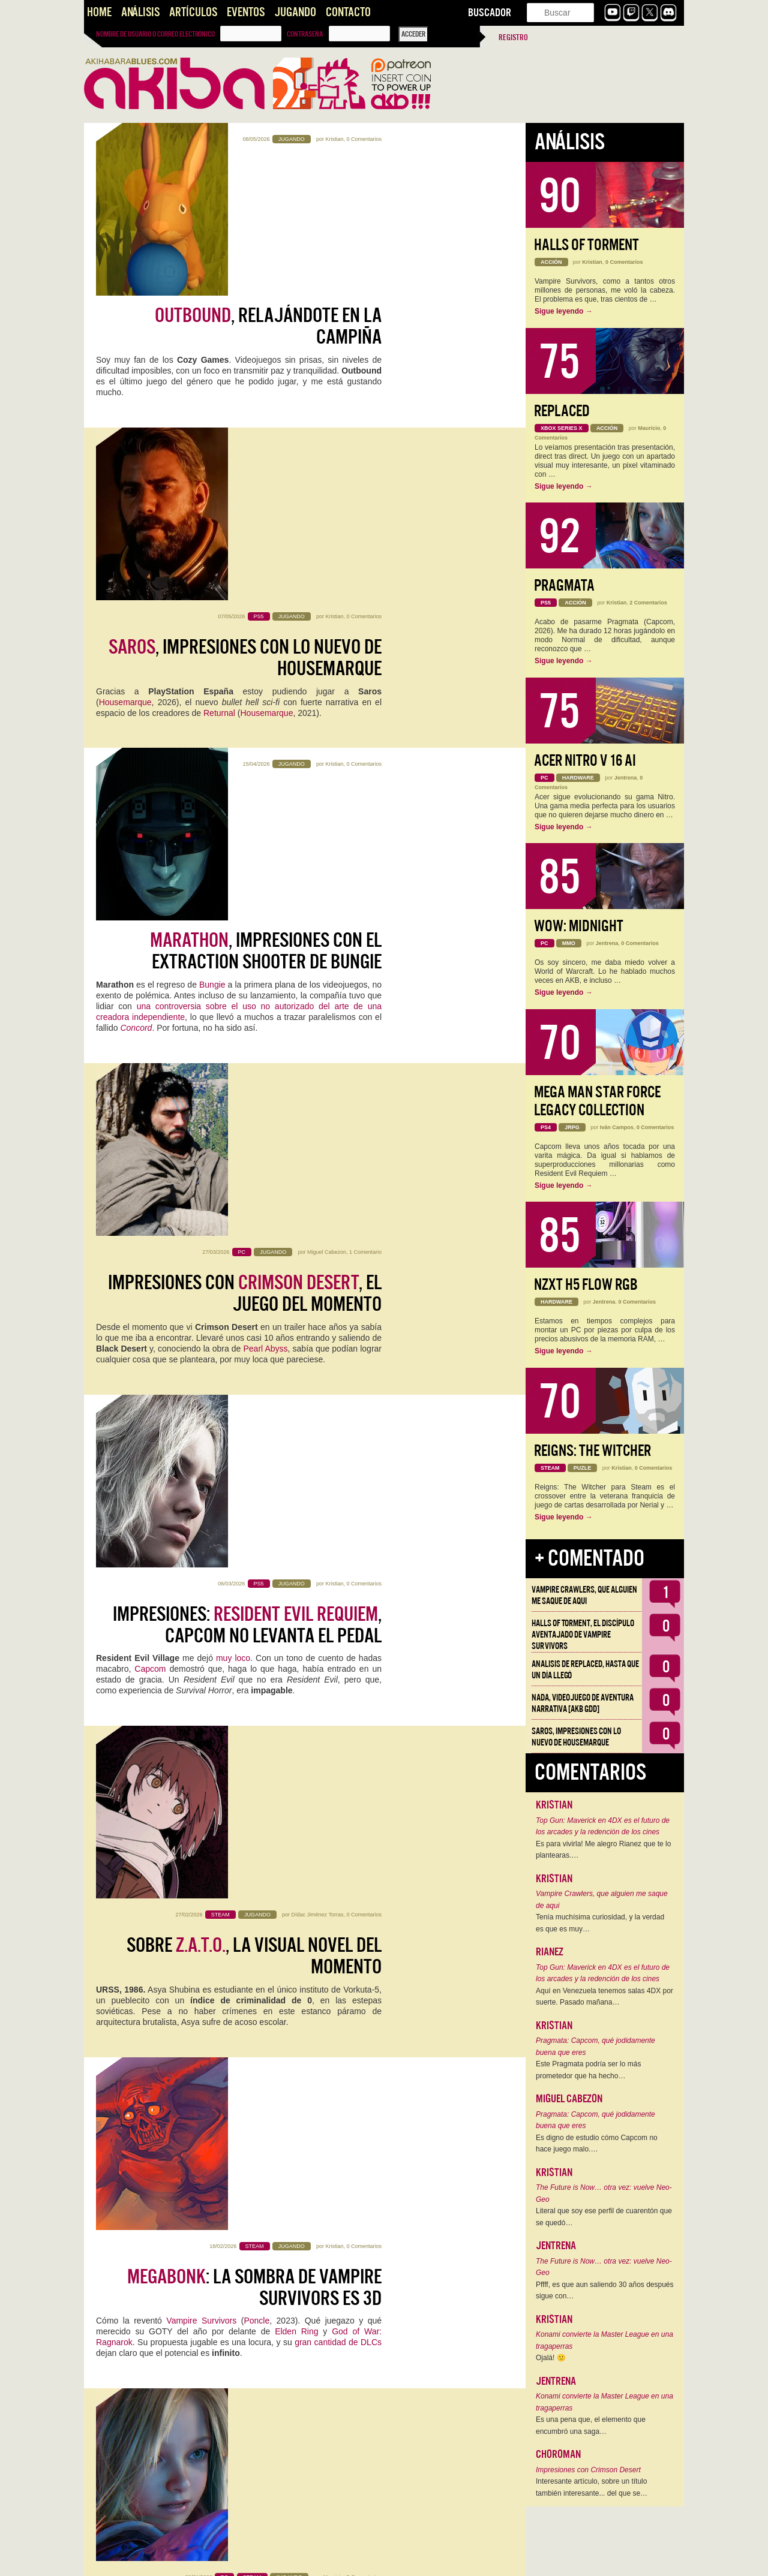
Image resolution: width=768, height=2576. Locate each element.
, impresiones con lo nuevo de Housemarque (245, 353)
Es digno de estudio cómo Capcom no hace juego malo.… (597, 2143)
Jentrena (332, 1693)
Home (99, 12)
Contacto (348, 12)
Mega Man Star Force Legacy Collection (597, 1101)
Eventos (246, 12)
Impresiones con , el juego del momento (245, 698)
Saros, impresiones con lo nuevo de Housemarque (576, 1737)
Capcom (150, 915)
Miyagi (335, 2384)
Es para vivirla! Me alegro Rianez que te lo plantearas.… (603, 1850)
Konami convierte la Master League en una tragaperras (604, 2340)
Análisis (140, 12)
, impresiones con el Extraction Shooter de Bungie (266, 525)
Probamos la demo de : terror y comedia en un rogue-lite (251, 2080)
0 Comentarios (364, 139)
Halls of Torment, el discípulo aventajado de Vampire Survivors (583, 1634)
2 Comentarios (648, 603)
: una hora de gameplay (251, 1724)
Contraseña (305, 34)
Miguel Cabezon (326, 657)
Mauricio (333, 1348)
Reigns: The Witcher (592, 1451)
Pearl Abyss (265, 754)
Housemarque (125, 397)
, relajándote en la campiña (268, 180)
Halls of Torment (586, 245)
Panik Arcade (186, 2135)
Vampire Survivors (201, 1250)
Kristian (334, 139)
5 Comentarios (364, 1348)
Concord (136, 602)
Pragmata (564, 585)
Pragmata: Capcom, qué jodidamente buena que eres (595, 2046)
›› (240, 2559)
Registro (513, 37)
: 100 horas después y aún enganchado (254, 1562)
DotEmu (111, 1952)
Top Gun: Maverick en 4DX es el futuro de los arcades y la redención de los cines (603, 1826)
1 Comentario (365, 657)
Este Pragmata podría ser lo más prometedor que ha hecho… (588, 2070)
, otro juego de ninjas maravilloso (262, 1907)
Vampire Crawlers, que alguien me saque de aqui (584, 1595)
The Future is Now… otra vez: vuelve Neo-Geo (604, 2193)
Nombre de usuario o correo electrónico (155, 34)
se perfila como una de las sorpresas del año (253, 1389)
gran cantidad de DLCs (338, 1272)
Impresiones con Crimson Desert (588, 2470)
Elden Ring (296, 1261)
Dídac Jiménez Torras (318, 1003)
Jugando (295, 12)
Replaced (562, 411)
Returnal (219, 408)
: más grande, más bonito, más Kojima (242, 2425)
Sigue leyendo (564, 311)
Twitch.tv (158, 1757)
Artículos (193, 12)
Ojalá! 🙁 (551, 2358)
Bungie (212, 559)
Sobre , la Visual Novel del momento (254, 1044)
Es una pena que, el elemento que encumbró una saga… (591, 2425)
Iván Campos (617, 1127)
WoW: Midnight (578, 926)
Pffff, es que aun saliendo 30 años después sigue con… (605, 2290)
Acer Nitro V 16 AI (585, 760)
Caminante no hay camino (239, 2242)
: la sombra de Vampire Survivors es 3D (254, 1216)
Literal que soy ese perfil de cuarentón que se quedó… (604, 2217)
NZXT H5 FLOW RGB (586, 1284)
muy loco (233, 905)
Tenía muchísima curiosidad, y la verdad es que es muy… (600, 1923)
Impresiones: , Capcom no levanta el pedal (247, 871)
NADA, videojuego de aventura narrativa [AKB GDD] (583, 1703)
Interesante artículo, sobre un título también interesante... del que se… (591, 2487)
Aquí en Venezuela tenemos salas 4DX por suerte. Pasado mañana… (604, 1997)
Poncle (256, 1250)
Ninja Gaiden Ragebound (242, 1941)
